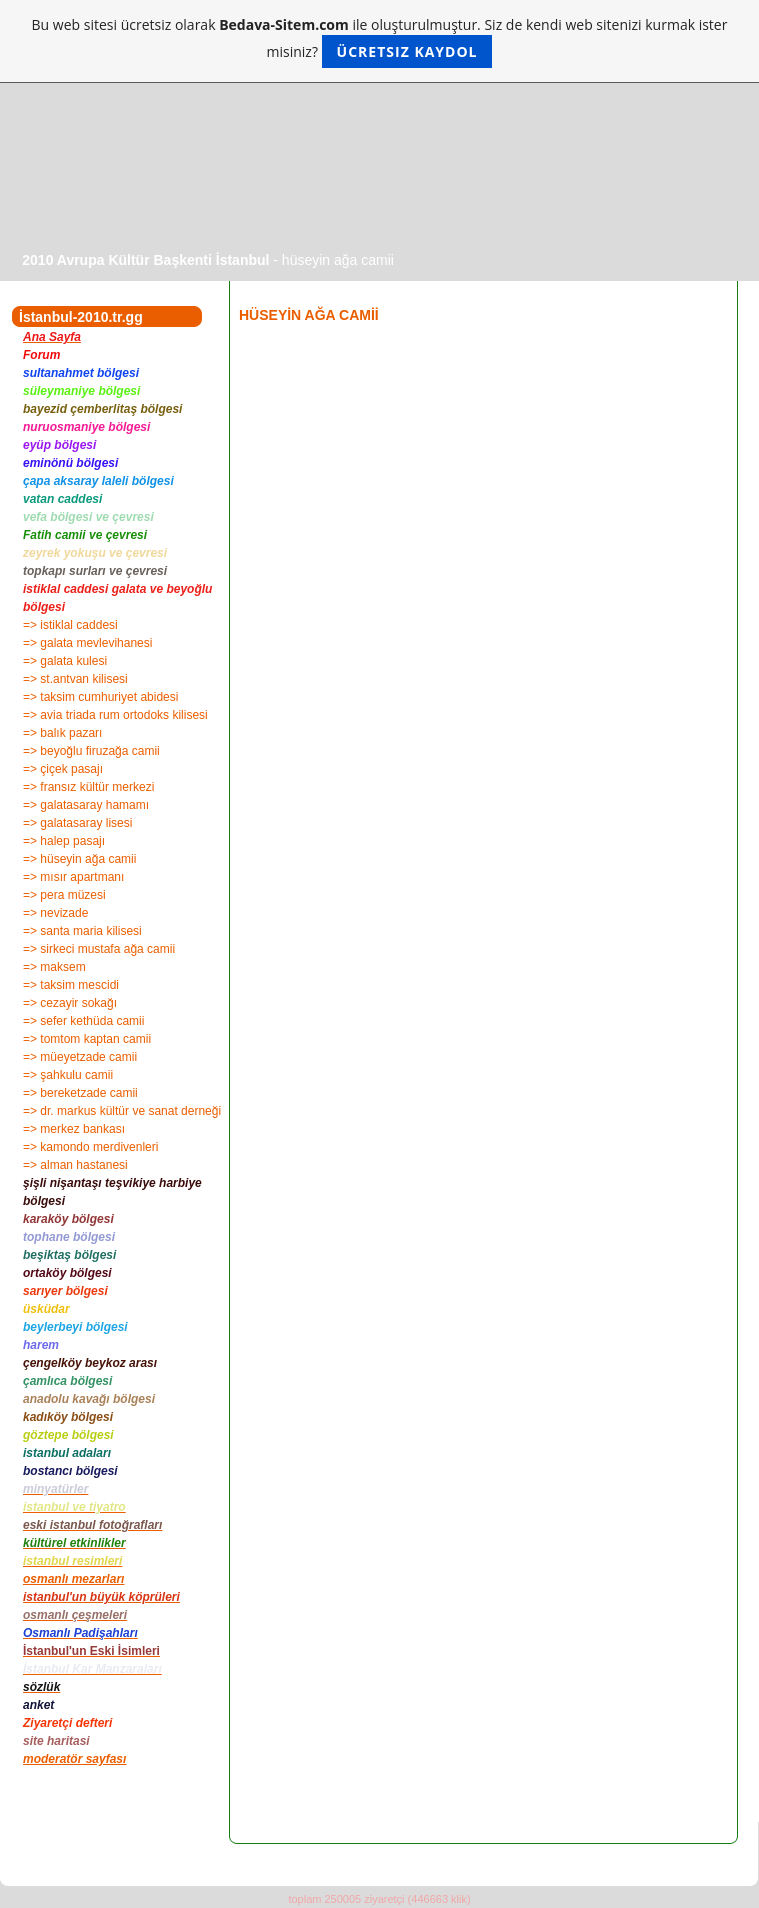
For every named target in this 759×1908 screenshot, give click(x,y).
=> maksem (54, 967)
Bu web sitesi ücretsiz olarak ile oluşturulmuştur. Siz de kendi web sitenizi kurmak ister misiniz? (380, 41)
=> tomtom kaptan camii (87, 1039)
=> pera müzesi (64, 895)
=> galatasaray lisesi (77, 823)
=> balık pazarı (62, 733)
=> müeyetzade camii (80, 1057)
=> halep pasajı (64, 841)
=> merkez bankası (74, 1129)
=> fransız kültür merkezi (88, 787)
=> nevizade (55, 913)
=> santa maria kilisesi (82, 931)
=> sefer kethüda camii (83, 1021)
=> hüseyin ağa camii (79, 859)
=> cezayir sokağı (70, 1003)
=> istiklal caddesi (70, 625)
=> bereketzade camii (80, 1093)
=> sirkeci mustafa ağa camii (99, 949)
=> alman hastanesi (75, 1165)
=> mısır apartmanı (73, 877)
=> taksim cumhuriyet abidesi (100, 697)
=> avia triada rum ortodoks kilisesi (115, 715)
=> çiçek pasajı (63, 769)
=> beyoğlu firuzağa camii (91, 751)
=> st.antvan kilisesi (75, 679)
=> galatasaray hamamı (86, 805)
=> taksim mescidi (71, 985)
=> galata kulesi (65, 661)
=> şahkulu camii (68, 1075)
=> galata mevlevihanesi (87, 643)
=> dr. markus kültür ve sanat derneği (122, 1111)
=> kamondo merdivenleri (90, 1147)
